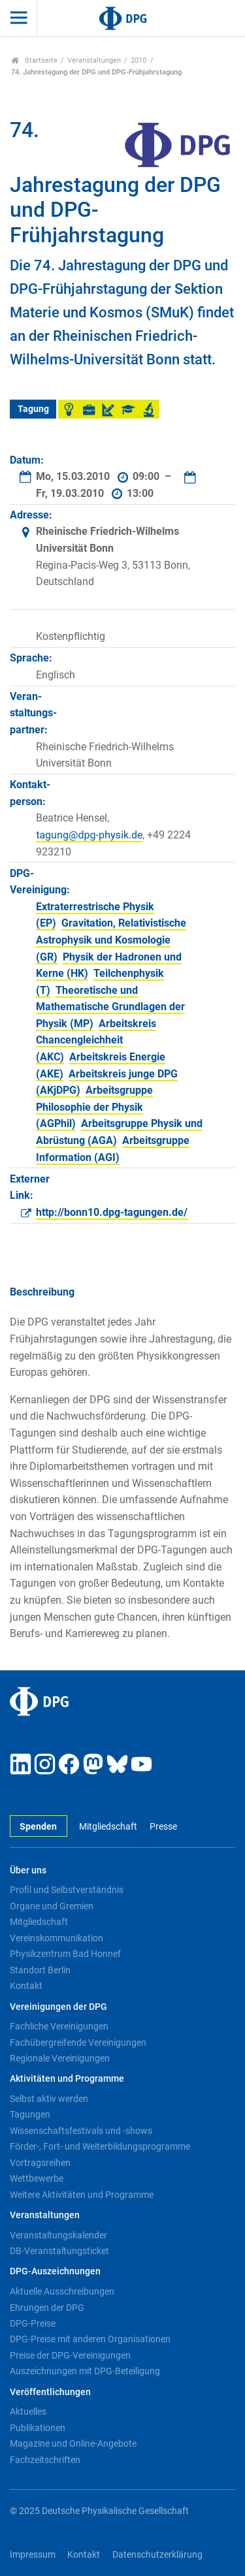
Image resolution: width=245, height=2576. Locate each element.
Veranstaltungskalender (58, 2235)
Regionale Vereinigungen (60, 2058)
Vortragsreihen (40, 2162)
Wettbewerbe (36, 2178)
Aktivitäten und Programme (67, 2078)
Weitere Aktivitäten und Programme (82, 2194)
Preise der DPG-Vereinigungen (70, 2355)
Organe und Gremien (51, 1906)
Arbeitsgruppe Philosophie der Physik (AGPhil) (94, 1107)
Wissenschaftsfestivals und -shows (81, 2130)
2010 (138, 60)
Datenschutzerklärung (157, 2554)
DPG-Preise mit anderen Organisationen (90, 2339)
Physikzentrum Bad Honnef (65, 1953)
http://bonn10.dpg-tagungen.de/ (112, 1212)
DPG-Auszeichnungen (55, 2271)
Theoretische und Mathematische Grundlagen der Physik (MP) (110, 1007)
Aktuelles (28, 2411)
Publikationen (37, 2428)
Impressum (33, 2554)
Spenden (38, 1826)
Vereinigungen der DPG (58, 2006)
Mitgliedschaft (108, 1826)
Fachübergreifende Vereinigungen (78, 2042)
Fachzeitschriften (45, 2460)
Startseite (34, 60)
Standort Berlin (40, 1970)
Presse (163, 1826)
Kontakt (26, 1985)
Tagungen (30, 2114)
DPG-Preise (33, 2323)
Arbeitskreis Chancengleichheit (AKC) (96, 1040)
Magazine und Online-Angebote (73, 2443)
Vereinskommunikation (56, 1938)
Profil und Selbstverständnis (66, 1889)
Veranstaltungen (94, 60)
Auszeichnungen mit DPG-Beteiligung (85, 2371)
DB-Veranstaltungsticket (59, 2251)
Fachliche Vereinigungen (59, 2026)
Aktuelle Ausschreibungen (62, 2291)
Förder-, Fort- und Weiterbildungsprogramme (100, 2146)
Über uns (28, 1870)
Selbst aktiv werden (49, 2098)
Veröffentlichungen (50, 2392)
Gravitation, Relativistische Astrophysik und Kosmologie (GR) (111, 939)
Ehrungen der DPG (47, 2307)
